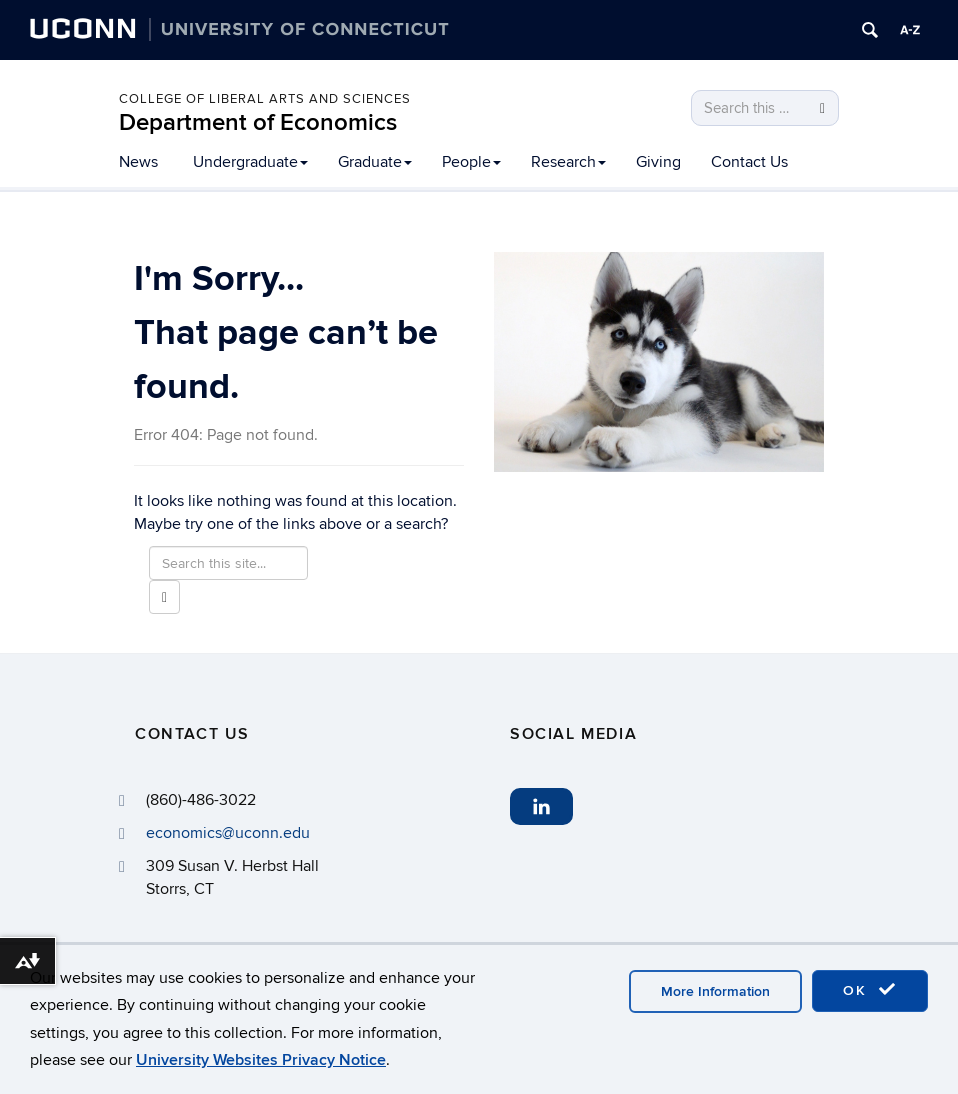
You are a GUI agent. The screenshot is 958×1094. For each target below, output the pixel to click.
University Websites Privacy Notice (261, 1060)
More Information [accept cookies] (715, 991)
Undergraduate (250, 162)
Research (568, 162)
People (471, 162)
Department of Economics (258, 122)
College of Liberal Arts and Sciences (265, 99)
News (138, 162)
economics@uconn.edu (228, 833)
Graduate (375, 162)
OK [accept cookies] (870, 990)
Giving (658, 162)
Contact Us (749, 162)
